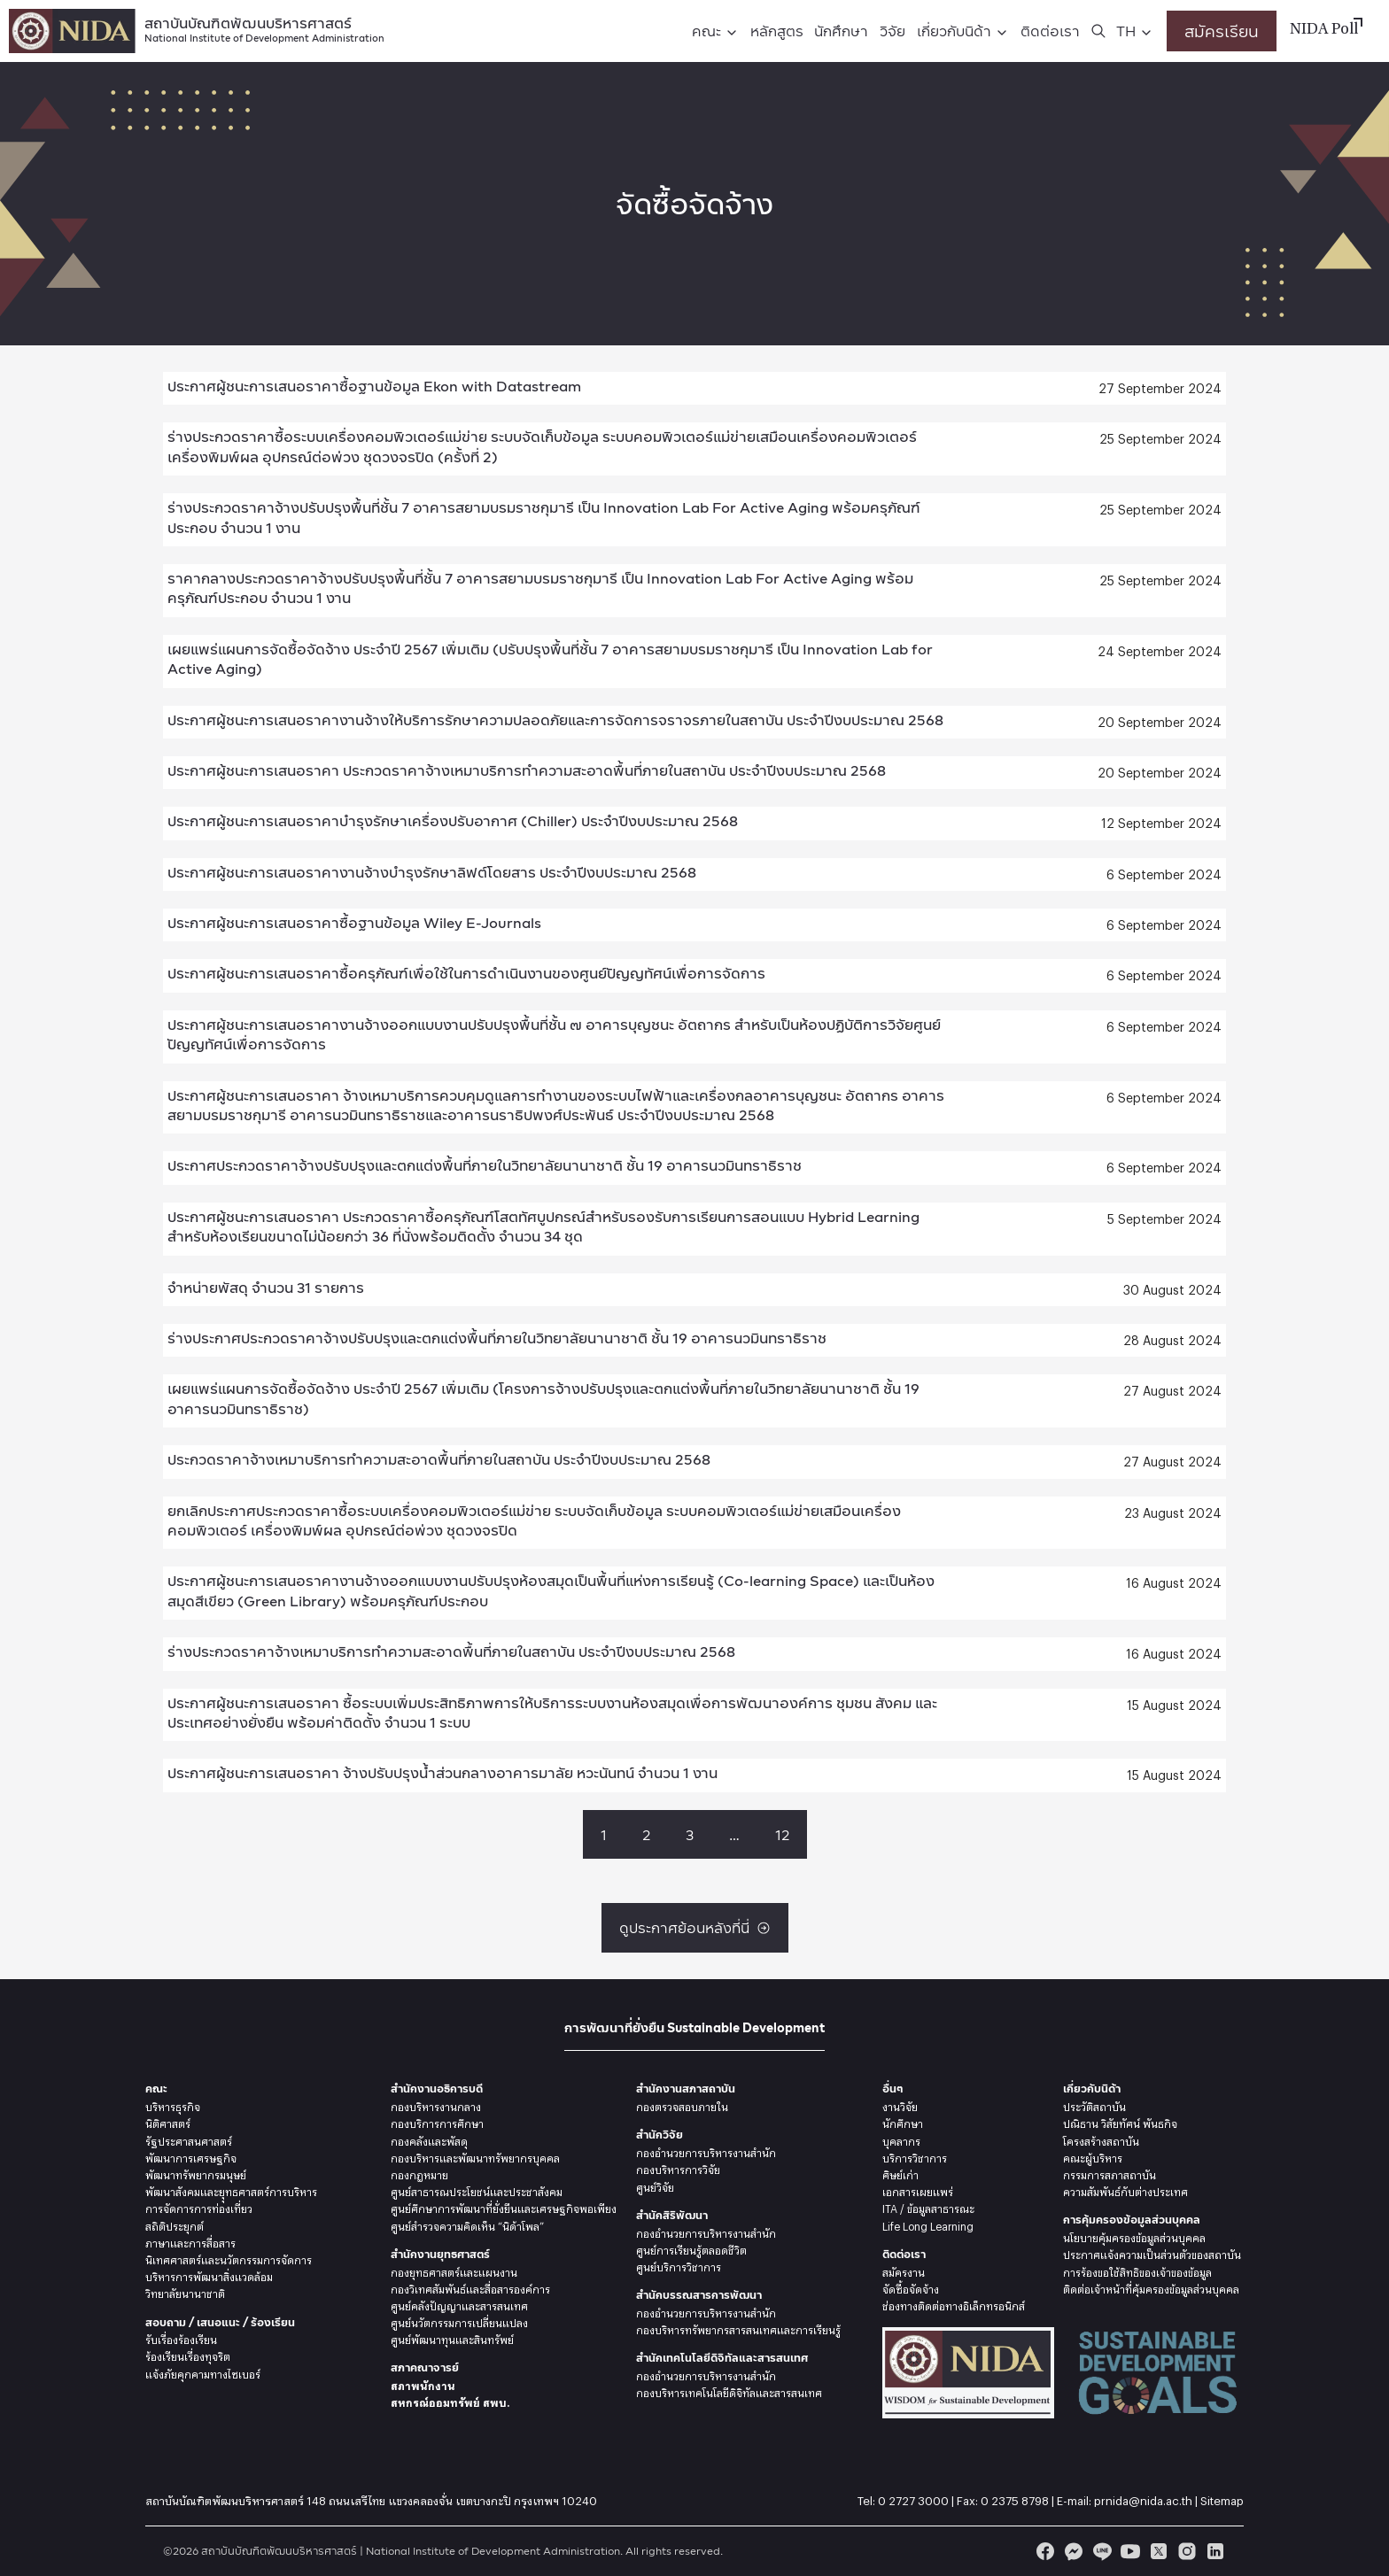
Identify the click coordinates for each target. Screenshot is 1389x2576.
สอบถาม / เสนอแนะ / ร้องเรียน (220, 2322)
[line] (1102, 2551)
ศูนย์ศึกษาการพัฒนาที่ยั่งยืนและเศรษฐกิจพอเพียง (504, 2206)
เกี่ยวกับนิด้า (954, 30)
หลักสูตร (776, 30)
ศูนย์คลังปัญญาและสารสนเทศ (459, 2304)
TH (1126, 30)
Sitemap (1222, 2498)
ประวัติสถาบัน (1094, 2104)
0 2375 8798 (1015, 2498)
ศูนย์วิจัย (655, 2185)
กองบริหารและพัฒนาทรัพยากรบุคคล (475, 2156)
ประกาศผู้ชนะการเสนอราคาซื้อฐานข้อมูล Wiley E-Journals (354, 922)
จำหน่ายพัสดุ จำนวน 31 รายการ (265, 1287)
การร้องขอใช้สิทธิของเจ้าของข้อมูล (1137, 2270)
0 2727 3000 (913, 2498)
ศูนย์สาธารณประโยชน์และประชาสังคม (477, 2189)
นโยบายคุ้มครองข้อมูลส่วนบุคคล (1134, 2236)
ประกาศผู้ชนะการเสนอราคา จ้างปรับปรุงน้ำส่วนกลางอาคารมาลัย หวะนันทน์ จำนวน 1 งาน (442, 1772)
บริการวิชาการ (914, 2156)
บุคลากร (901, 2139)
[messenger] (1073, 2551)
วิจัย (892, 30)
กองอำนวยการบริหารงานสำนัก (706, 2151)
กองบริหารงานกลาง (436, 2104)
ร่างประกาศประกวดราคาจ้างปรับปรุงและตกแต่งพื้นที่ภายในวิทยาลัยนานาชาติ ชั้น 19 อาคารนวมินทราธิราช (496, 1338)
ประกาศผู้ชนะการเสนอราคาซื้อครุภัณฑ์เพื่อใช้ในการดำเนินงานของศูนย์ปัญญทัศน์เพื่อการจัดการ (466, 973)
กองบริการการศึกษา (437, 2121)
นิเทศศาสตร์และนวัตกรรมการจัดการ (228, 2258)
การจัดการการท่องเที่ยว (198, 2206)
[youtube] (1130, 2551)
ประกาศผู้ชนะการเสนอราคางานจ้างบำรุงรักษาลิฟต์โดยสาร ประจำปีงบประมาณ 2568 (431, 872)
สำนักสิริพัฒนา (672, 2215)
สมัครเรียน (1221, 30)
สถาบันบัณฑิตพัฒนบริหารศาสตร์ (264, 28)
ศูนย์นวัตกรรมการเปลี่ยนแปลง (459, 2321)
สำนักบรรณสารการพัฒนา (699, 2294)
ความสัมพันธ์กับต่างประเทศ (1125, 2189)
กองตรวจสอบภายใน (682, 2104)
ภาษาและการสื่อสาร (190, 2241)
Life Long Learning (928, 2224)
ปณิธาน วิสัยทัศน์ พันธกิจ (1120, 2121)
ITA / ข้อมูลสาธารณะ (928, 2206)
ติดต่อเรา (1050, 30)
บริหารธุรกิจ (172, 2104)
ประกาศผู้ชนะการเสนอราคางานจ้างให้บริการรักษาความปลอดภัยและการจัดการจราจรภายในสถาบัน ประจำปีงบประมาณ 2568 (555, 719)
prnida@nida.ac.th (1143, 2498)
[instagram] (1187, 2551)
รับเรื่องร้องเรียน (181, 2337)
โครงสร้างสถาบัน (1101, 2139)
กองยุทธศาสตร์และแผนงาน (454, 2270)
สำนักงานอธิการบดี (437, 2088)
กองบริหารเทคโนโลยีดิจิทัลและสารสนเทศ (729, 2390)
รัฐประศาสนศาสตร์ (188, 2139)
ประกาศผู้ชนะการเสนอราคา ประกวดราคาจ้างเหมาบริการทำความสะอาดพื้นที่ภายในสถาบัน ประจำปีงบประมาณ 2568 (526, 770)
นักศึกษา (841, 30)
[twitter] (1158, 2551)
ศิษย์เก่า (900, 2173)
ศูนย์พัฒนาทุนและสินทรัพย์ (452, 2337)
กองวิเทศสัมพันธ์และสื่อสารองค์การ (470, 2287)
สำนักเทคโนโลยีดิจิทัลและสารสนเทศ (722, 2357)
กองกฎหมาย (419, 2173)
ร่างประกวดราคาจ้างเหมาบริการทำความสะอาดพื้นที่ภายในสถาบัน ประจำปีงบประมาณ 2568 (451, 1651)
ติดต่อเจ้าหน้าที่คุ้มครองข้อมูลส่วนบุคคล (1151, 2287)
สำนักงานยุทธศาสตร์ (440, 2254)
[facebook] (1045, 2551)
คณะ (706, 30)
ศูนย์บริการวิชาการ (678, 2265)
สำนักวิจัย (659, 2134)
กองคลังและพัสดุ (429, 2139)
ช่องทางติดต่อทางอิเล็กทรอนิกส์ (953, 2304)
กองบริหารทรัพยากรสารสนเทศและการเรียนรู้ (738, 2328)
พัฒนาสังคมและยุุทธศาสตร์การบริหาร (231, 2189)
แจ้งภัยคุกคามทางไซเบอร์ (202, 2372)
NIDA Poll (1324, 30)
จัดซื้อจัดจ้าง (910, 2287)
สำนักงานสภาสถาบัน (685, 2088)
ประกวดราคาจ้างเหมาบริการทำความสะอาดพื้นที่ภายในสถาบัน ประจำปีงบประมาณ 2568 (438, 1459)
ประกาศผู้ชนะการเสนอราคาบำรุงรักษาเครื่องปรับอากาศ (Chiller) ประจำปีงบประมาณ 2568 (452, 820)
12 (782, 1834)
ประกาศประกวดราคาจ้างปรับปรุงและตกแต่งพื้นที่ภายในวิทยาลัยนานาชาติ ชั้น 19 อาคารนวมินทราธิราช (484, 1165)
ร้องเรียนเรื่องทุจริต (187, 2354)
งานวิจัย (900, 2104)
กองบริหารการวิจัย (678, 2167)
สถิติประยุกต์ (174, 2224)
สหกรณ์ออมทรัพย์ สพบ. (450, 2400)
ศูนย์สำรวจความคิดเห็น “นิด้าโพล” (467, 2224)
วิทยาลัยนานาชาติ (185, 2291)
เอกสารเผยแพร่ (917, 2189)
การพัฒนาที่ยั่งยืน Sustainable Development (694, 2027)
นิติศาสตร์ (167, 2121)
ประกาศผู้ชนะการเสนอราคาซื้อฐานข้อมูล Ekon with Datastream (374, 386)
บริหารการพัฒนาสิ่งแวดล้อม (209, 2274)
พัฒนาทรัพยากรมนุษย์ (195, 2173)
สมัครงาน (903, 2270)
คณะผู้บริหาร (1092, 2156)
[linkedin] (1215, 2551)
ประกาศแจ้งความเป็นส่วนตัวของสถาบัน (1152, 2252)
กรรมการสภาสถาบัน (1109, 2173)
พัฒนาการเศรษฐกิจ (191, 2156)
